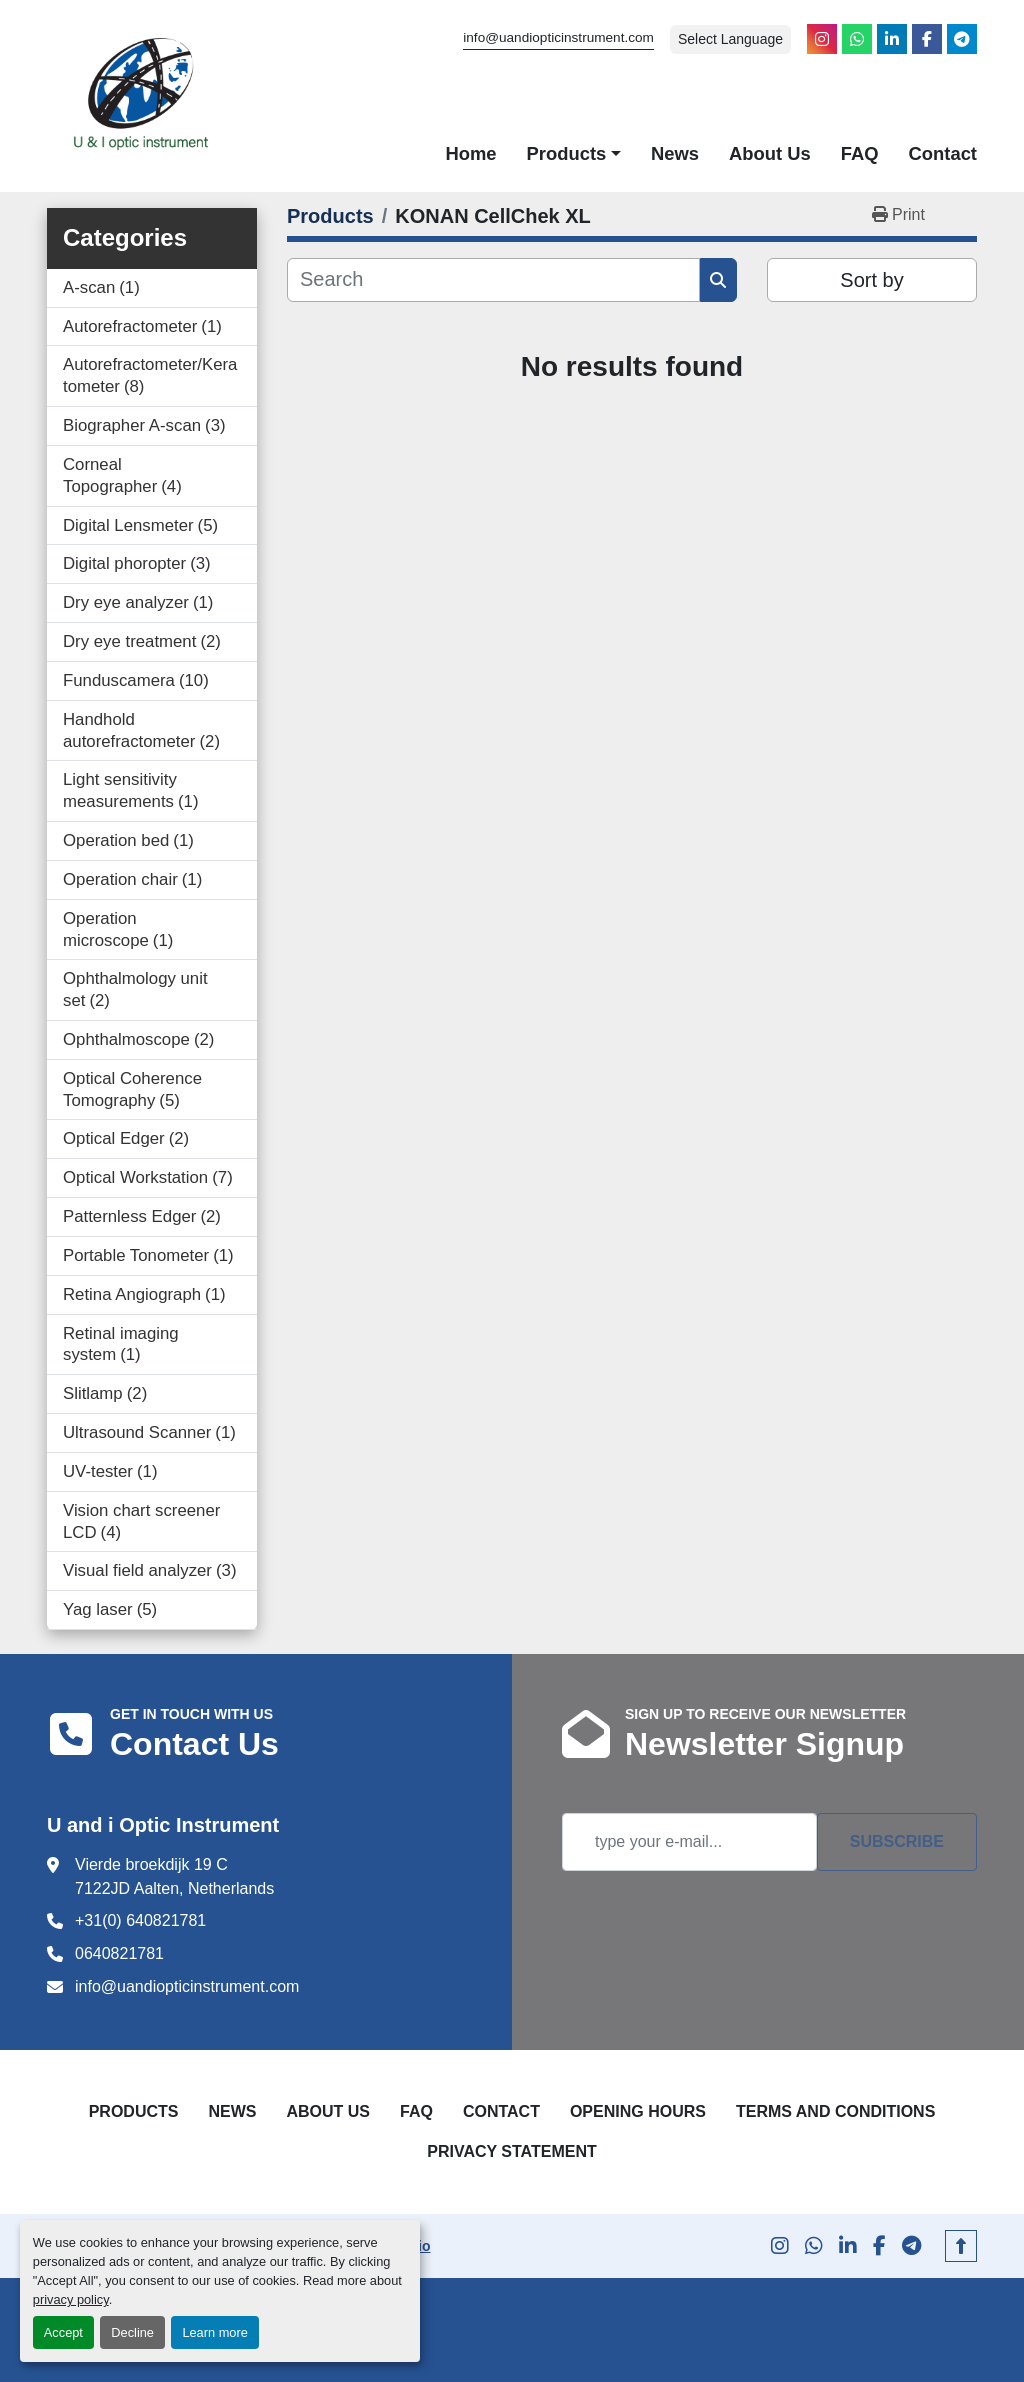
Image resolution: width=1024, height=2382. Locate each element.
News (675, 153)
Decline (132, 2332)
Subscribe (897, 1841)
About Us (770, 153)
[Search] (493, 280)
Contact (943, 153)
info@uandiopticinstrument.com (558, 37)
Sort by (871, 280)
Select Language (730, 39)
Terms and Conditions (835, 2111)
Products (567, 153)
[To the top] (961, 2246)
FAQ (860, 153)
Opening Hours (638, 2111)
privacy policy (71, 2299)
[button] (574, 154)
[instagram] (822, 39)
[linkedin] (892, 39)
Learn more (214, 2332)
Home (470, 153)
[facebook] (927, 39)
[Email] (689, 1842)
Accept (63, 2332)
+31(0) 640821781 (140, 1920)
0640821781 (119, 1953)
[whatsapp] (857, 39)
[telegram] (962, 39)
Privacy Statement (512, 2151)
